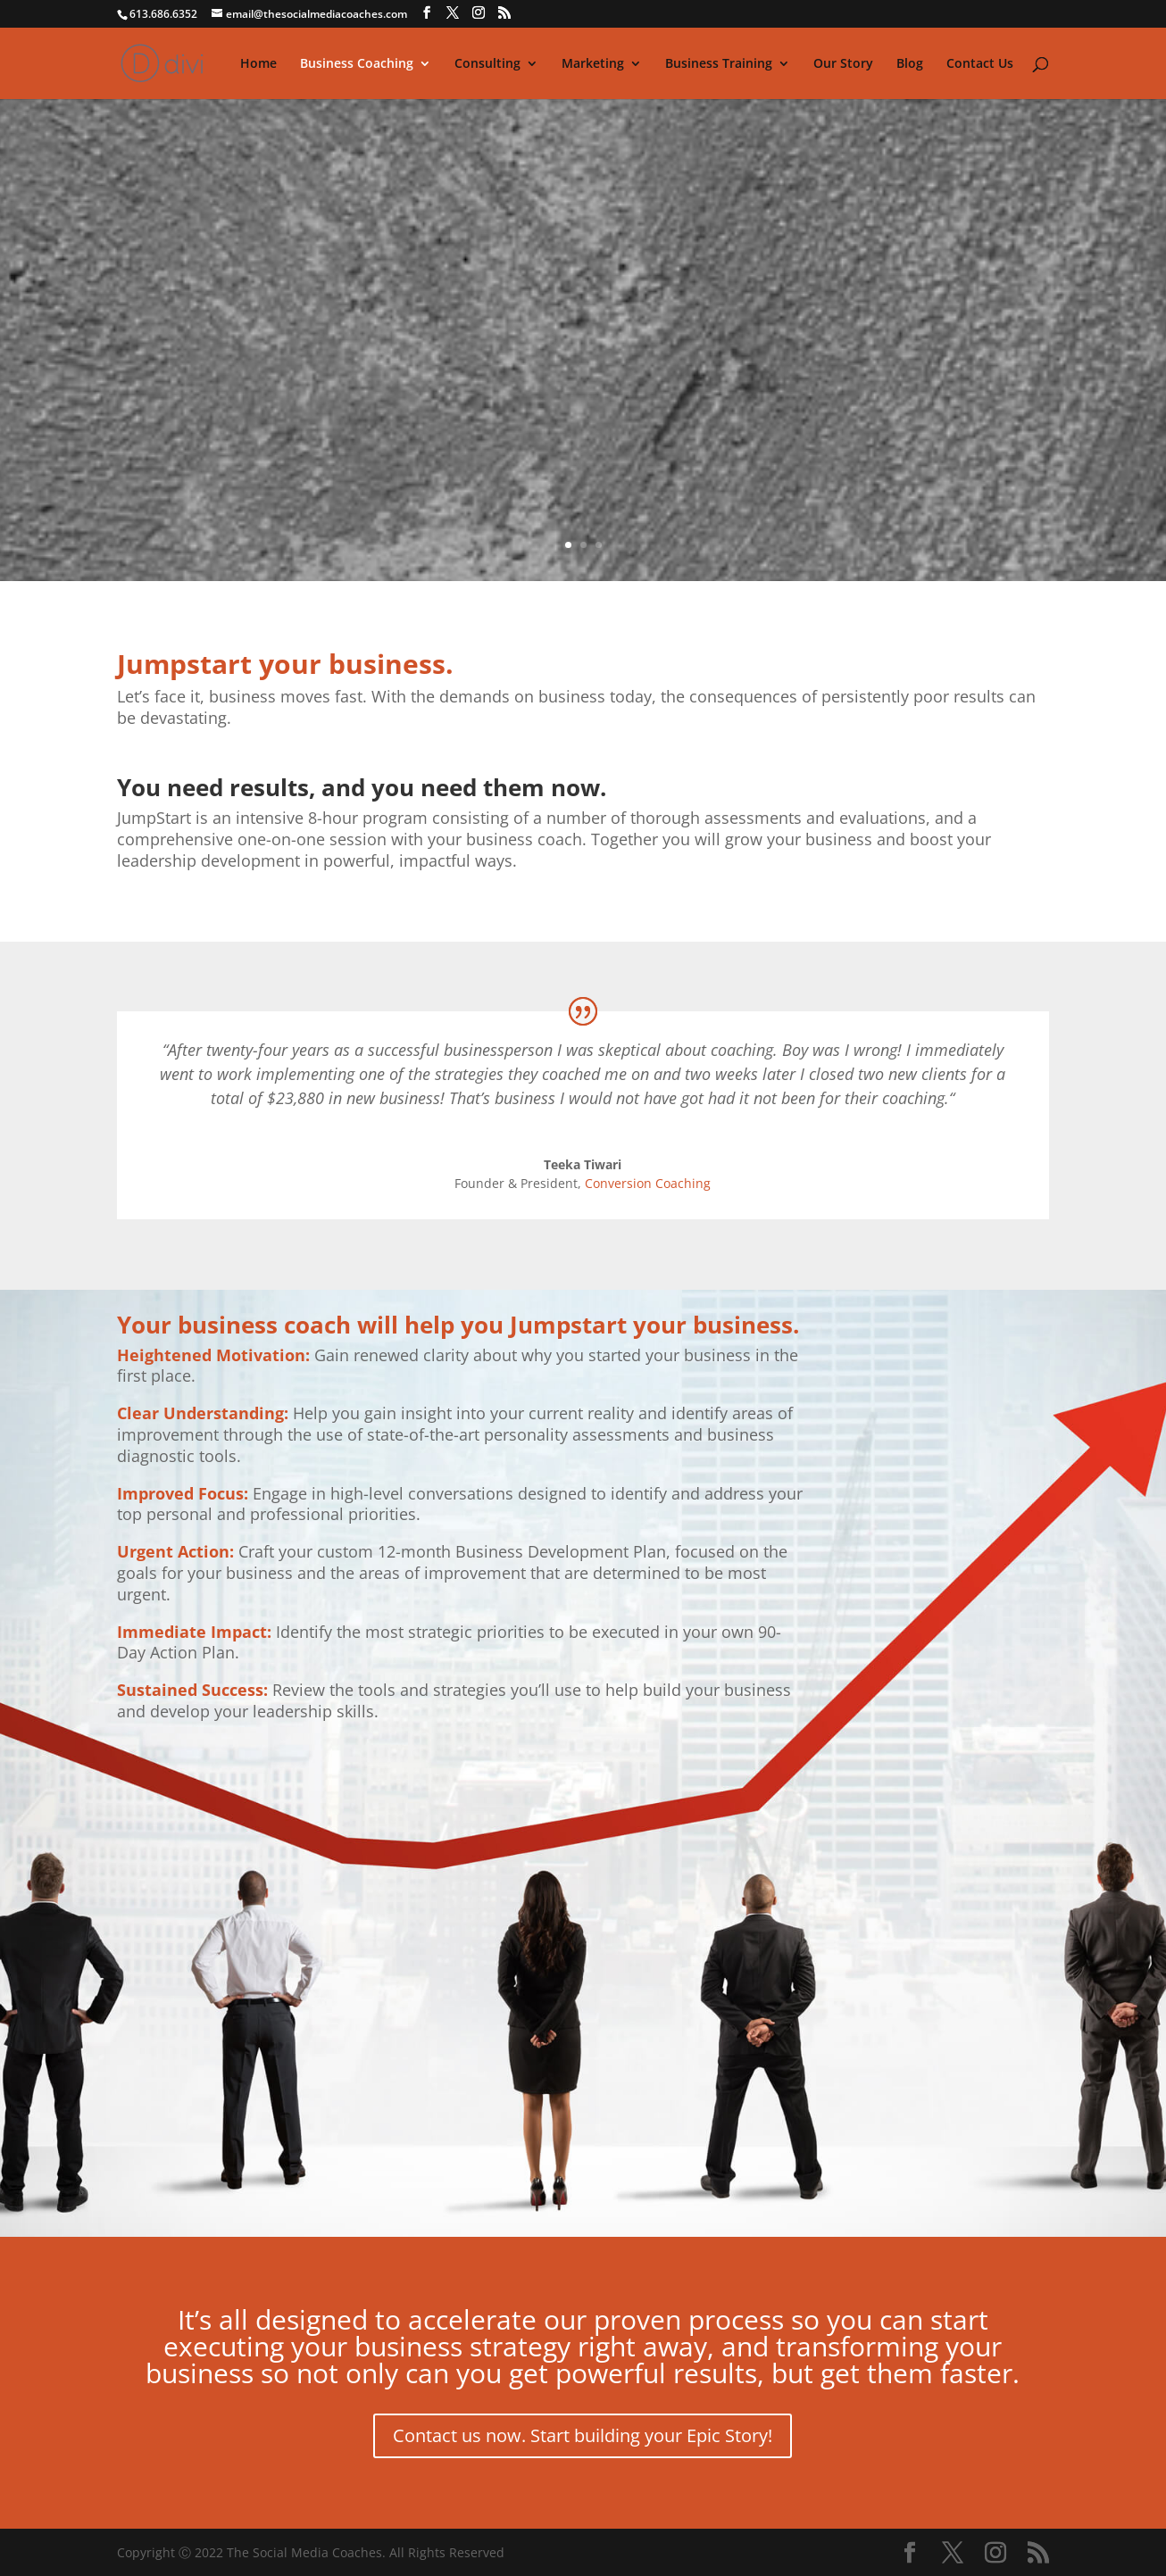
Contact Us (979, 64)
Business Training (718, 64)
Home (258, 64)
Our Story (843, 64)
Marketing (593, 64)
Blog (909, 64)
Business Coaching (356, 64)
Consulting (487, 64)
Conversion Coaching (648, 1183)
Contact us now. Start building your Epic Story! (582, 2435)
